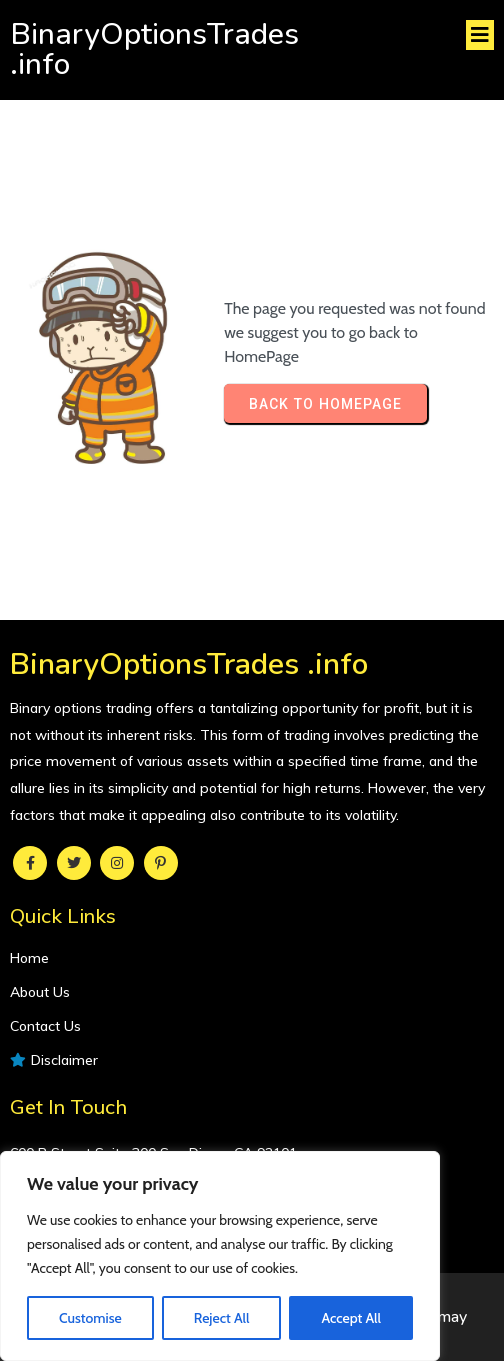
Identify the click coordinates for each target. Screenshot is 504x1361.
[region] (220, 1256)
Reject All (222, 1318)
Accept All (350, 1318)
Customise (90, 1318)
